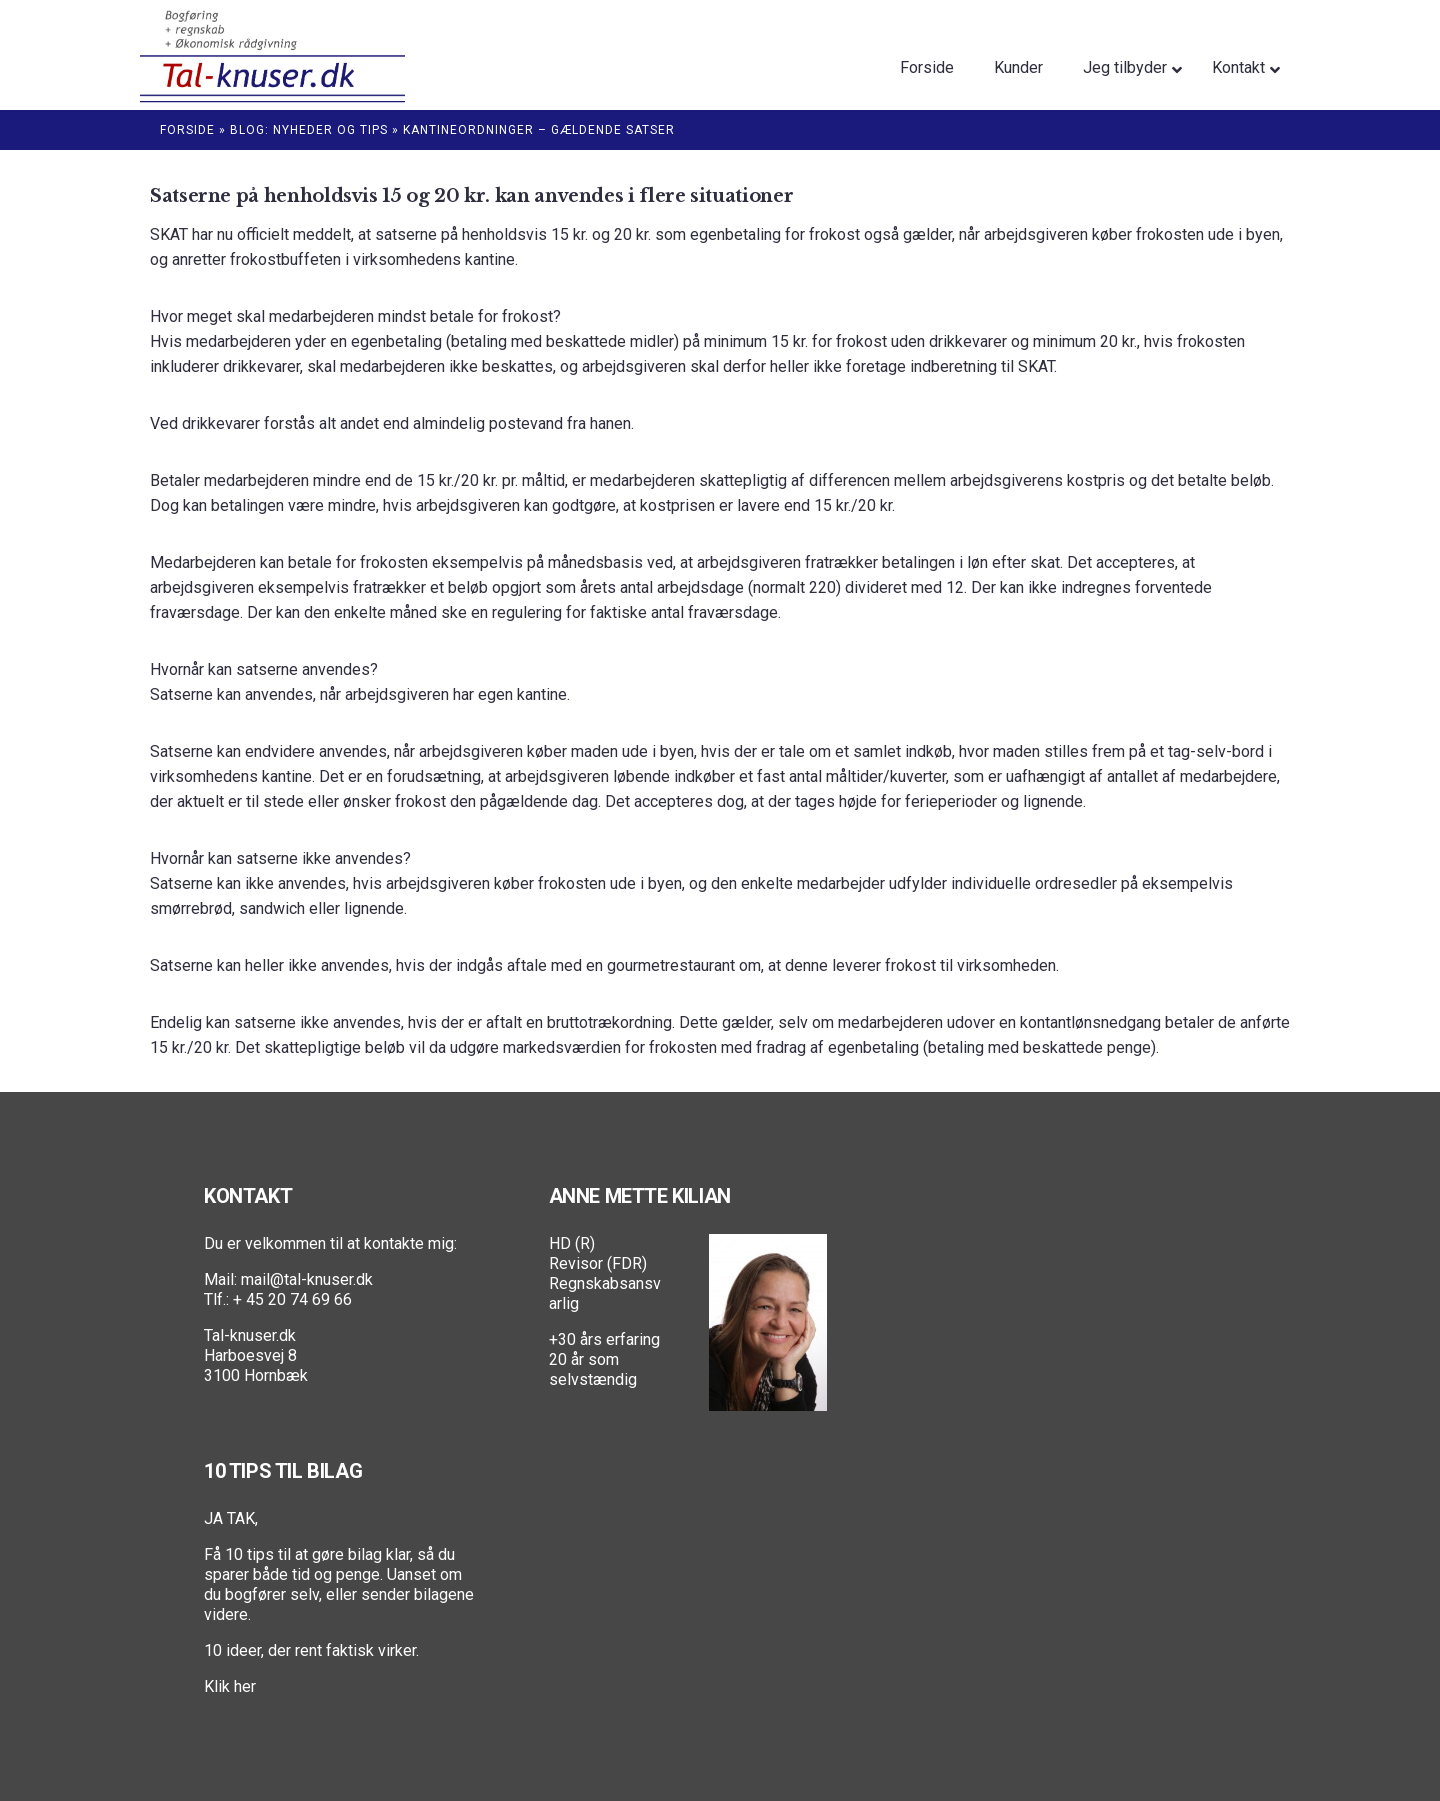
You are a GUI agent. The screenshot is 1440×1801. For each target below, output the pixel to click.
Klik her (230, 1686)
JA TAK (229, 1518)
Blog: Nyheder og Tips (309, 130)
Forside (187, 130)
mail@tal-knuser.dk (307, 1279)
